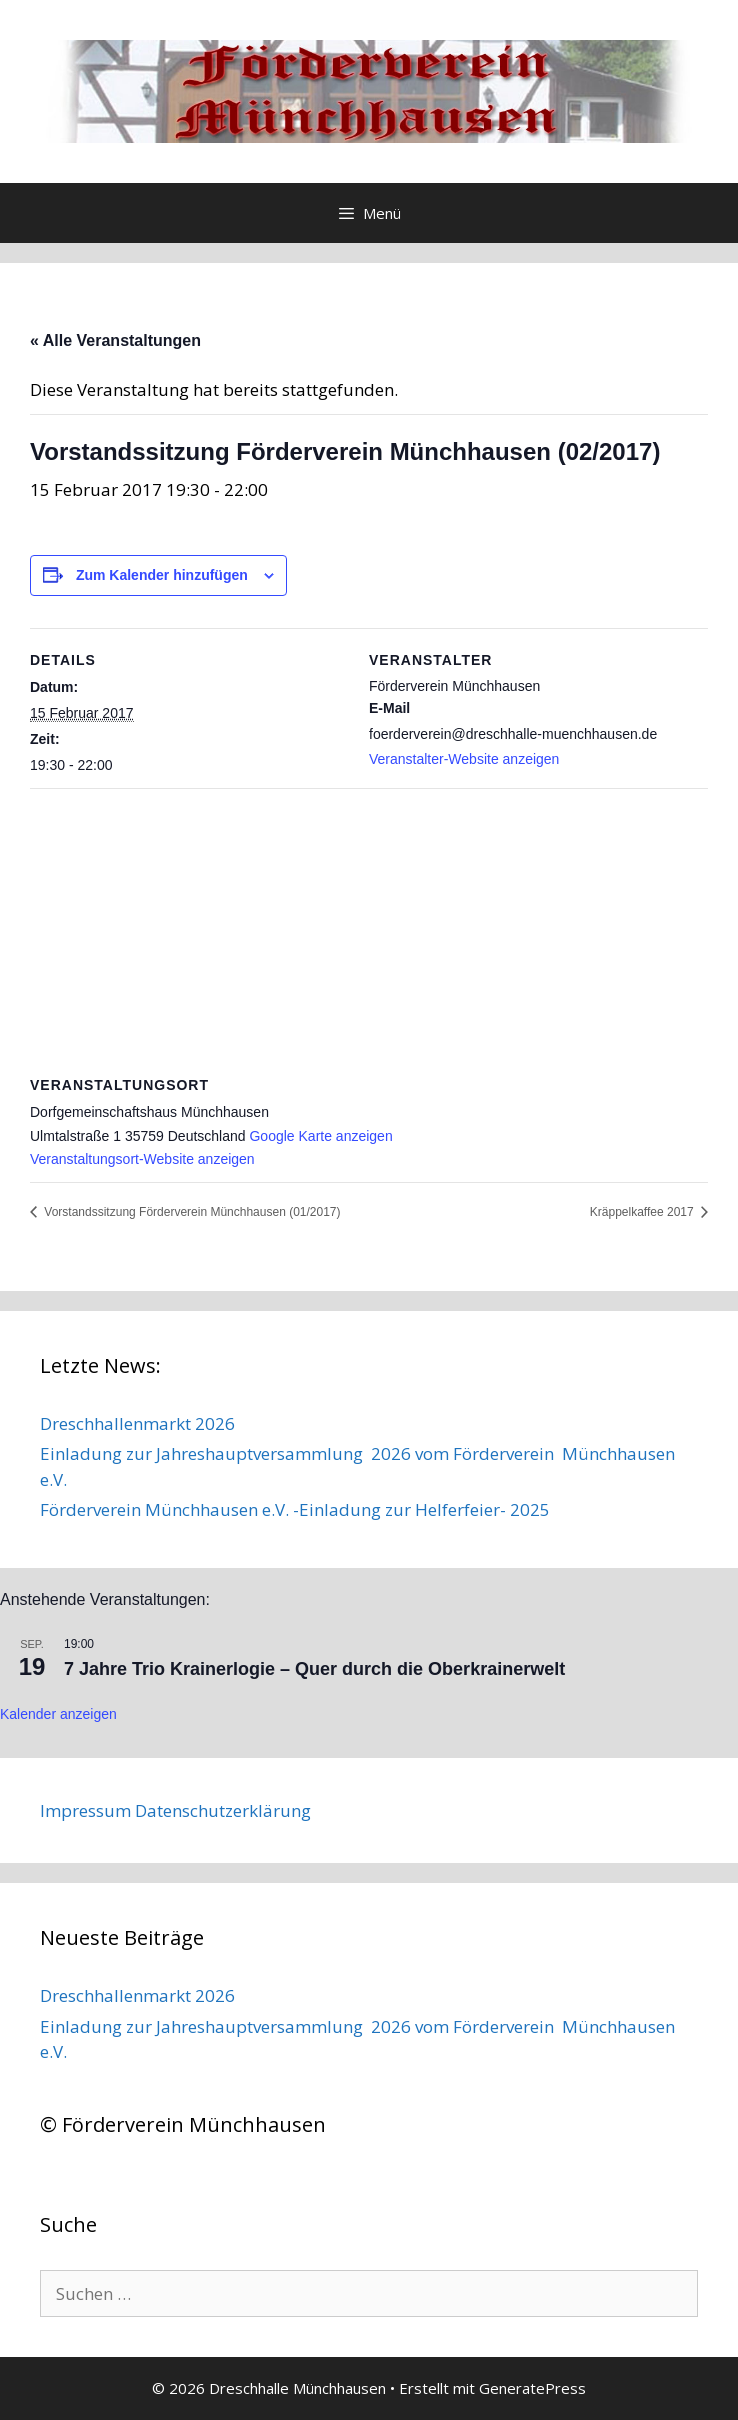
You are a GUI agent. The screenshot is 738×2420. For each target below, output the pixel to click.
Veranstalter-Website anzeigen (464, 759)
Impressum (85, 1810)
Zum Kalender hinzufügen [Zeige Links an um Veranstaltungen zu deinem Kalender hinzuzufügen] (162, 575)
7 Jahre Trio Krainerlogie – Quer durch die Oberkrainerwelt (314, 1669)
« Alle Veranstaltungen (115, 340)
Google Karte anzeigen (320, 1136)
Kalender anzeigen (58, 1714)
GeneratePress (532, 2388)
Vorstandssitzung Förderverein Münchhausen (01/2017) (191, 1212)
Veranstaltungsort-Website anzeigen (142, 1159)
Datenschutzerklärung (223, 1810)
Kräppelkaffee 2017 (643, 1212)
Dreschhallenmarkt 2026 (137, 1423)
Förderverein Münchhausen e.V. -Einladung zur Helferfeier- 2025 (295, 1509)
